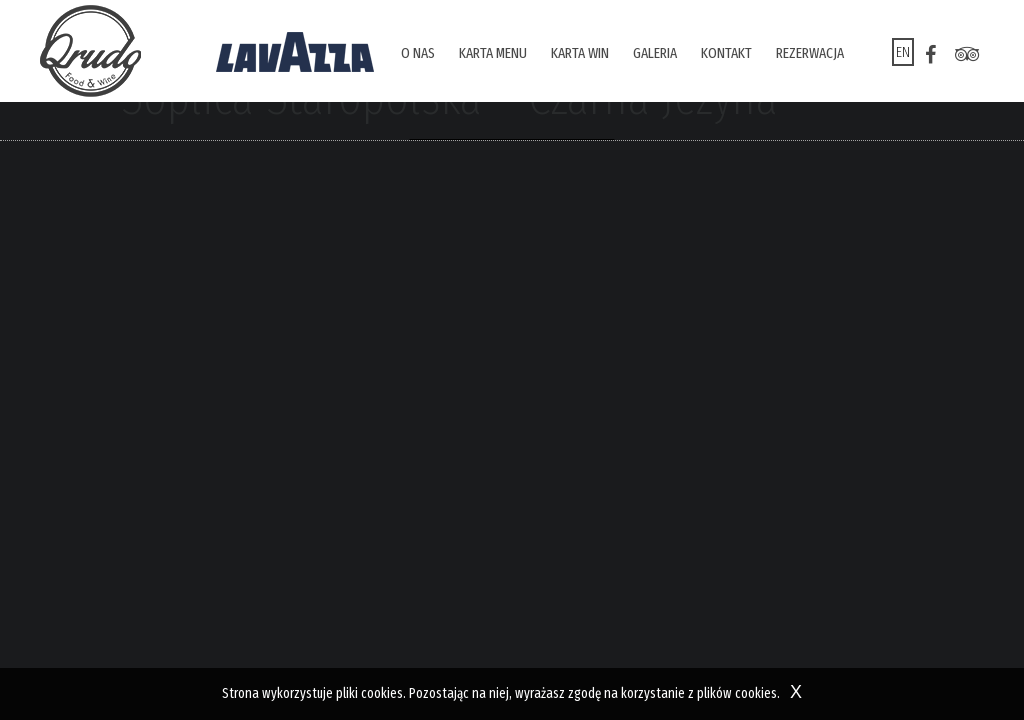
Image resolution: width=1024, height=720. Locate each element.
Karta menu (493, 53)
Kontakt (726, 53)
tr (967, 55)
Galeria (655, 53)
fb (931, 55)
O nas (418, 53)
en (903, 52)
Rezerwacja (810, 53)
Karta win (580, 53)
